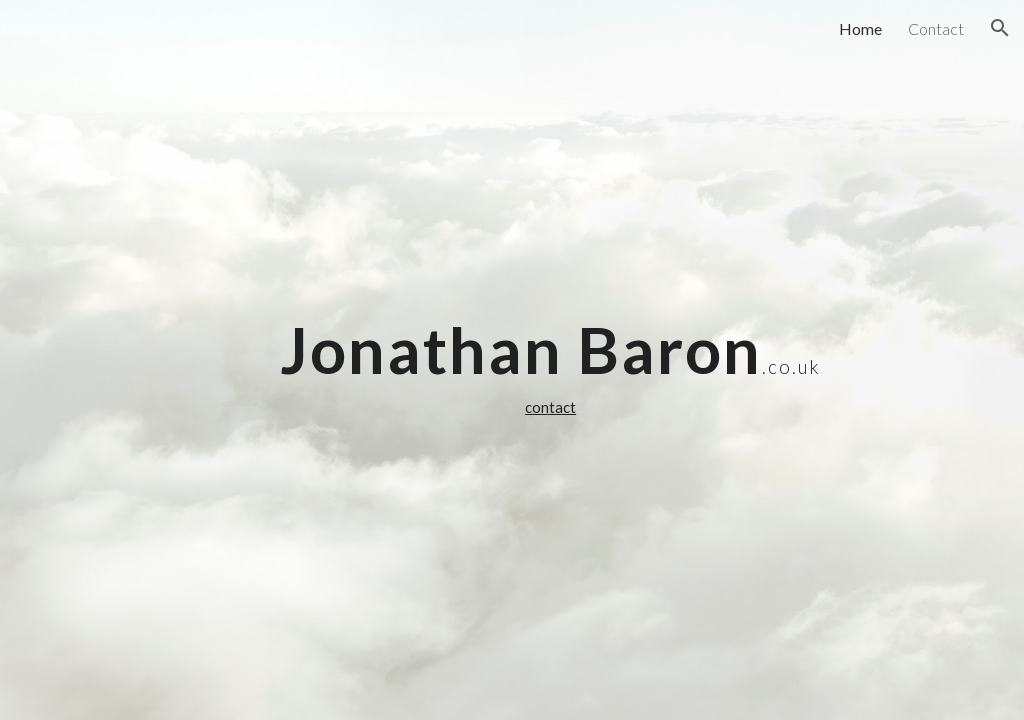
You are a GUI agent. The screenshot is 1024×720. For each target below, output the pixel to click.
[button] (1000, 28)
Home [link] (860, 28)
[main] (550, 360)
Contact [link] (936, 28)
